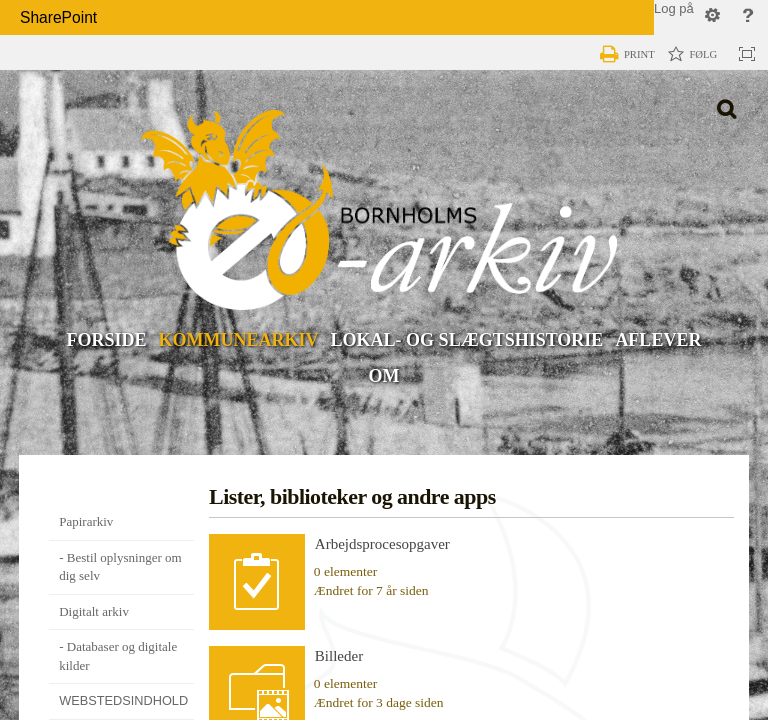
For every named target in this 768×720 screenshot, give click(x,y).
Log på (674, 8)
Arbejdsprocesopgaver (382, 544)
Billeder (339, 656)
